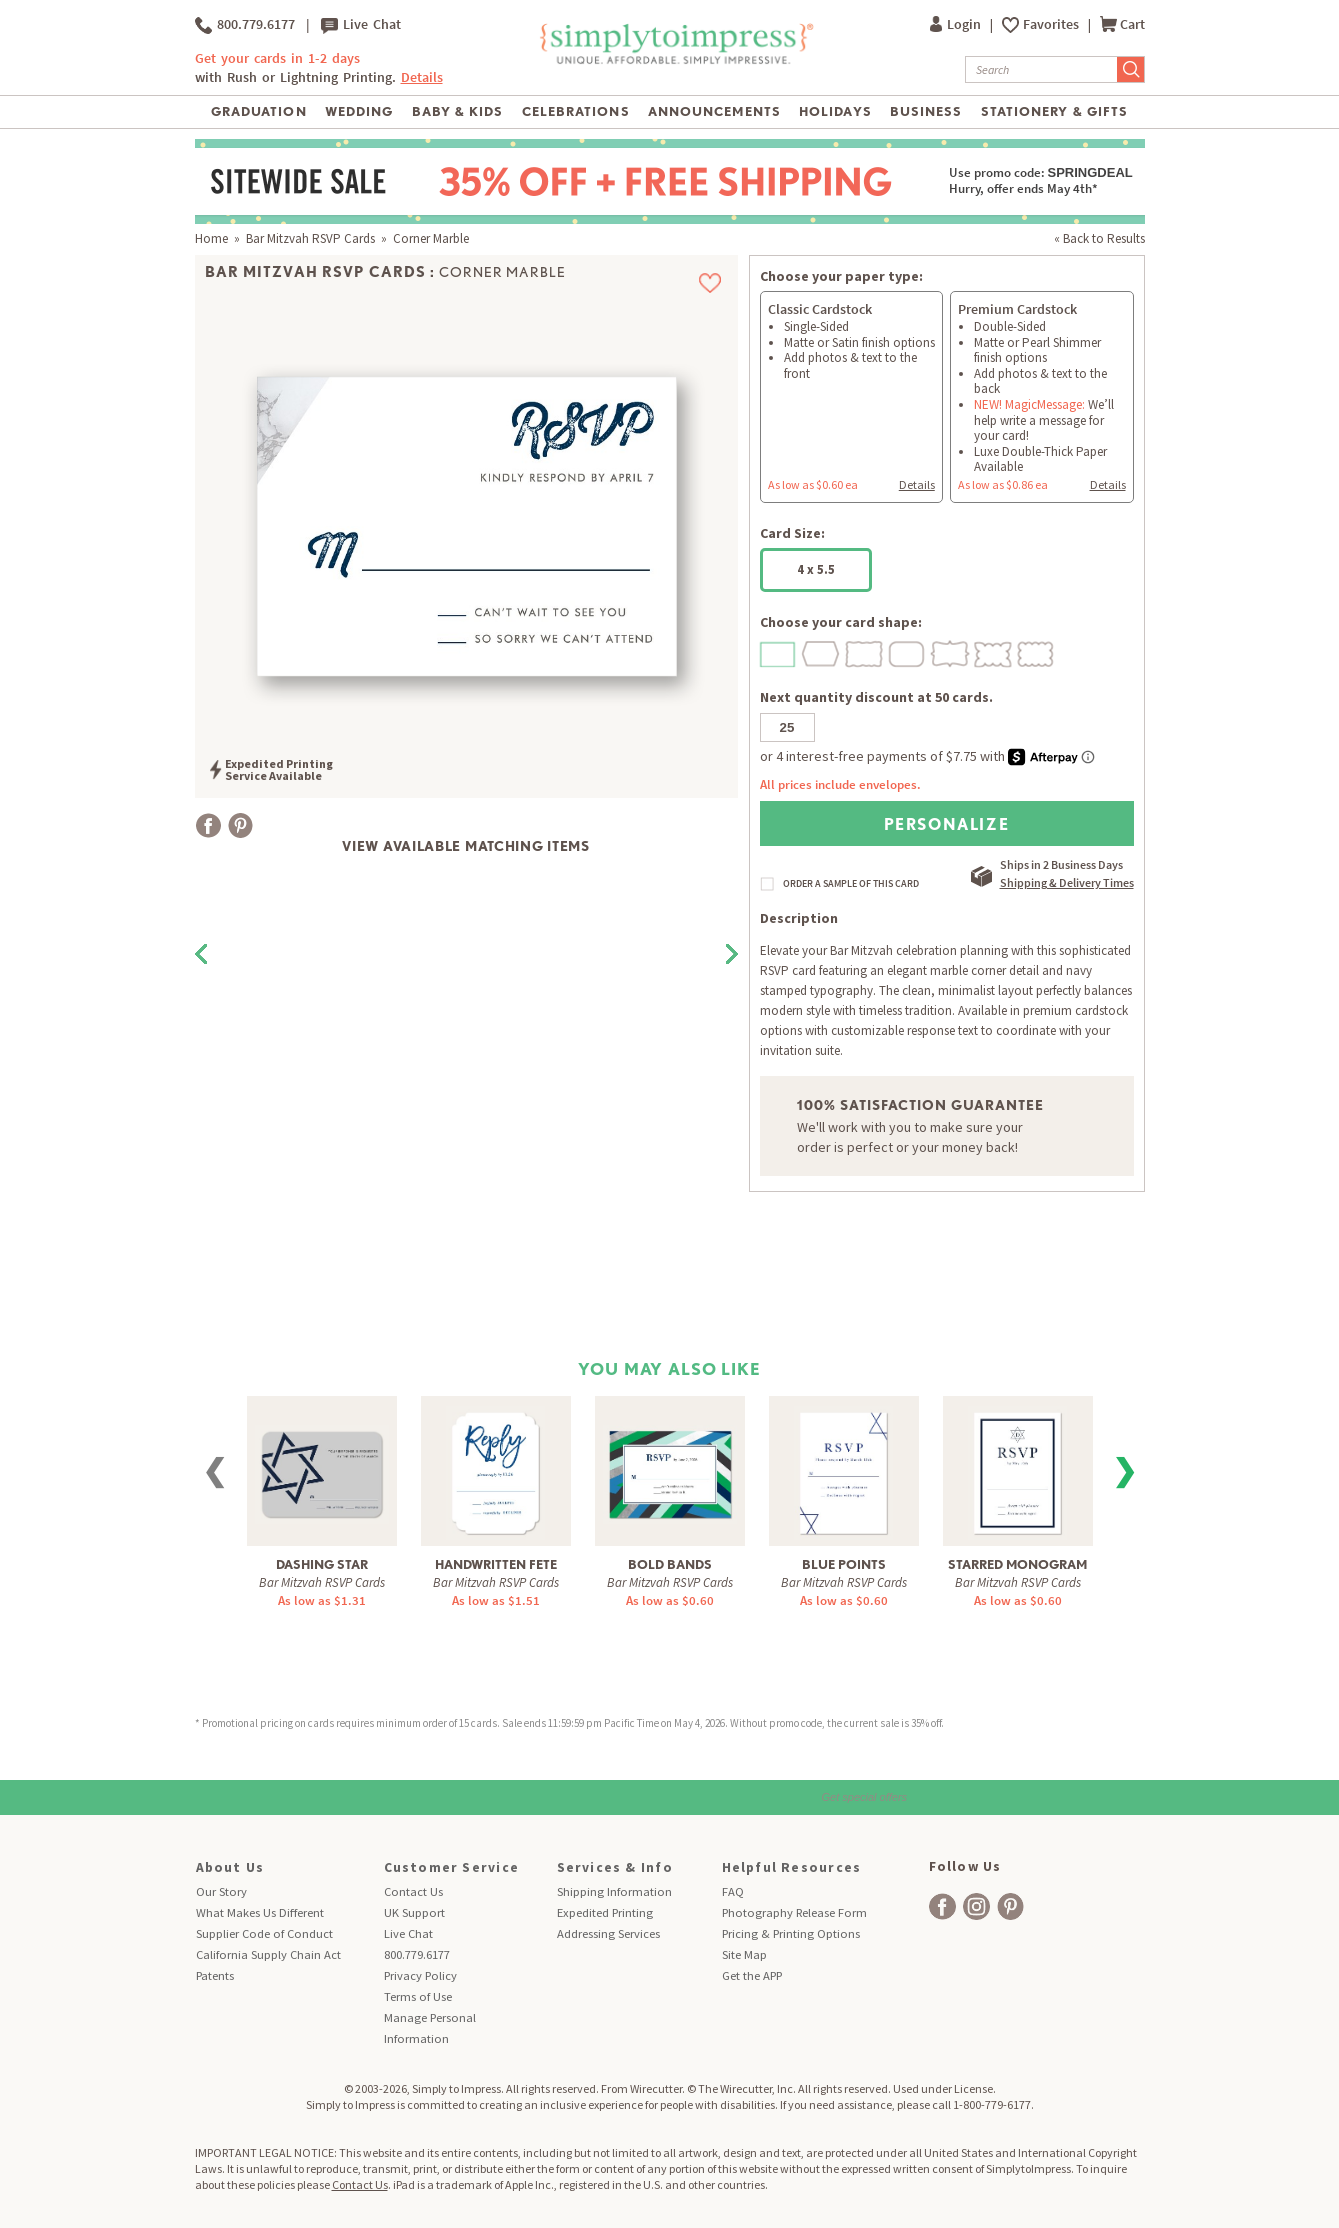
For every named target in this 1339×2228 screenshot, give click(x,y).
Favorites (1052, 24)
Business (926, 111)
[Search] (1041, 69)
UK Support (414, 1912)
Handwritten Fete (496, 1564)
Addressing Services (608, 1933)
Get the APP (752, 1975)
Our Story (221, 1891)
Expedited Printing (605, 1912)
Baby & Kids (457, 111)
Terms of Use (418, 1996)
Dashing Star (322, 1564)
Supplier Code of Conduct (264, 1933)
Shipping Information (614, 1891)
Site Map (744, 1954)
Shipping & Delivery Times (1067, 882)
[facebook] (942, 1906)
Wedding (359, 111)
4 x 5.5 (816, 569)
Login (957, 24)
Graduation (258, 111)
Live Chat (361, 25)
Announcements (714, 111)
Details (422, 77)
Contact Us (413, 1891)
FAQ (733, 1891)
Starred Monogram (1017, 1564)
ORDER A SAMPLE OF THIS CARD (851, 884)
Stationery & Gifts (1054, 111)
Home (211, 238)
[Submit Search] (1131, 69)
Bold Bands (670, 1564)
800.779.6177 (245, 25)
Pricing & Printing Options (791, 1933)
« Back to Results (1099, 238)
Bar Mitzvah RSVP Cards (310, 238)
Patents (215, 1975)
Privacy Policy (420, 1975)
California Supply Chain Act (268, 1954)
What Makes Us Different (260, 1912)
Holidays (835, 111)
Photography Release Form (794, 1912)
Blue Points (844, 1564)
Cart (1122, 24)
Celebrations (575, 111)
